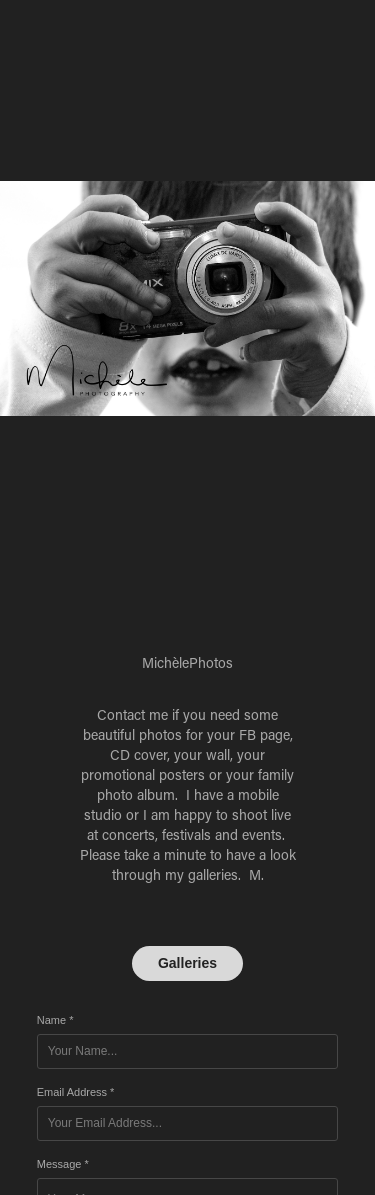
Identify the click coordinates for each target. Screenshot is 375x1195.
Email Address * (76, 1092)
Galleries (187, 963)
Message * (63, 1164)
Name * (55, 1020)
